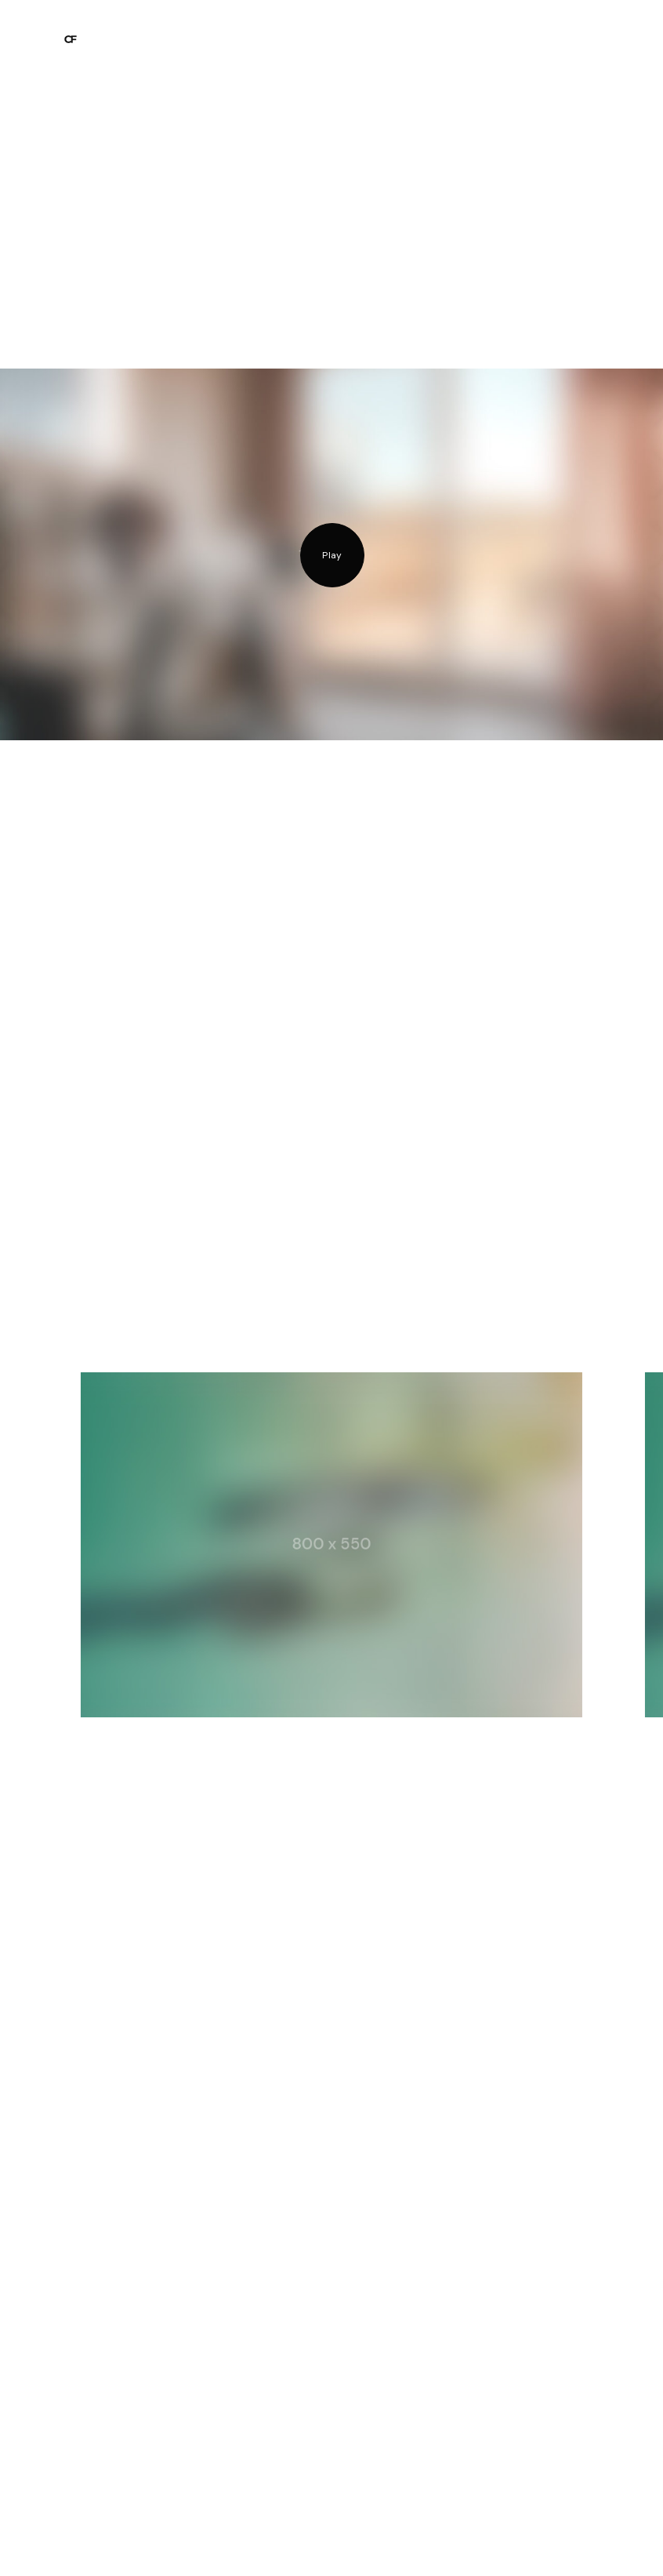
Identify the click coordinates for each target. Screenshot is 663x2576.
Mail (150, 2541)
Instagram (90, 2541)
